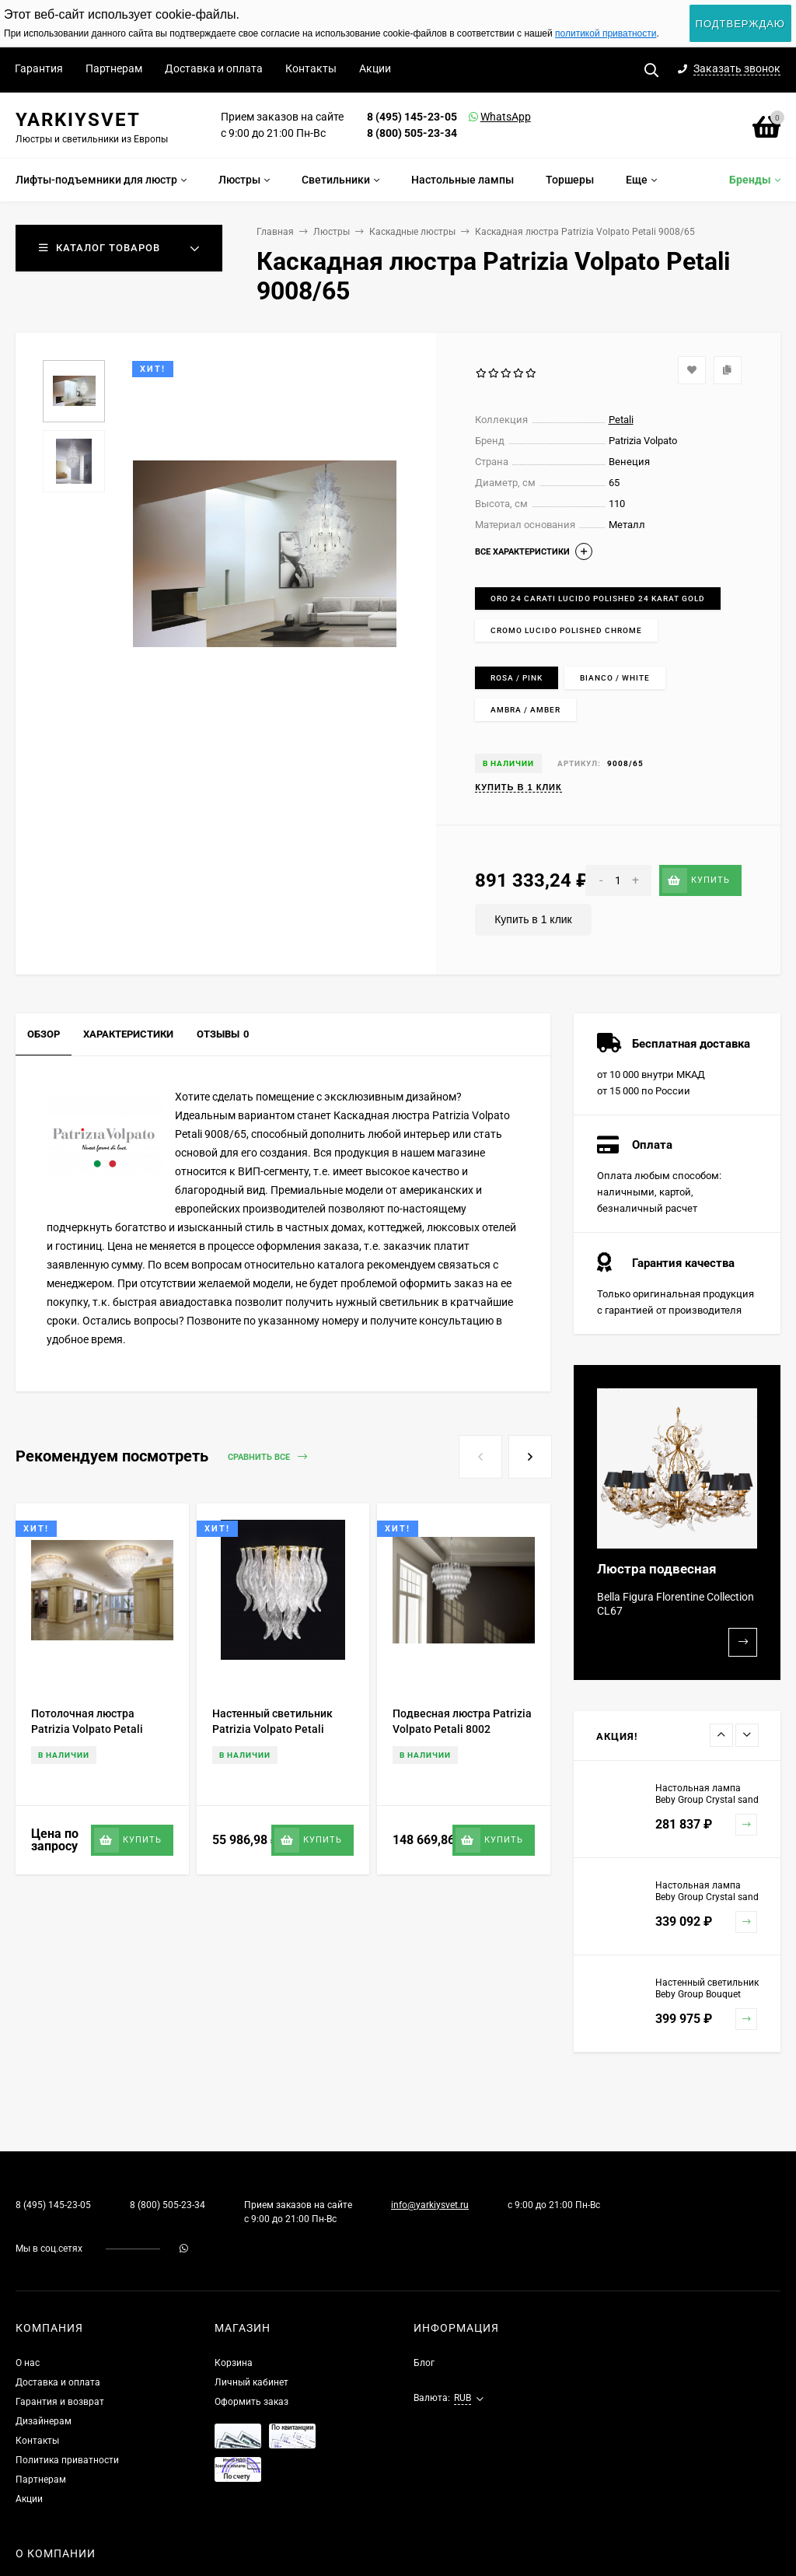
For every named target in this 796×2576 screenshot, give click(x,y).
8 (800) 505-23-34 (412, 133)
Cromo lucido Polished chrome (566, 630)
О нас (28, 2362)
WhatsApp (485, 116)
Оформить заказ (251, 2401)
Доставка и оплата (214, 68)
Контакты (311, 68)
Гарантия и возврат (60, 2401)
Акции (375, 68)
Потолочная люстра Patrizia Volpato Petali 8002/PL (87, 1729)
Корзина (234, 2362)
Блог (424, 2362)
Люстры (331, 231)
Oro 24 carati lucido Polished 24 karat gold (598, 598)
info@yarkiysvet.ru (430, 2205)
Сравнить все (267, 1457)
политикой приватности (605, 33)
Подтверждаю (740, 24)
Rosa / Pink (517, 678)
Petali (621, 419)
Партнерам (114, 68)
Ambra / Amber (525, 709)
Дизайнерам (44, 2421)
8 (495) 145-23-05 (412, 116)
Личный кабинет (251, 2382)
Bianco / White (615, 678)
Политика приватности (67, 2460)
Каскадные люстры (412, 231)
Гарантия (39, 68)
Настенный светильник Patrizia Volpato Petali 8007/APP (272, 1729)
